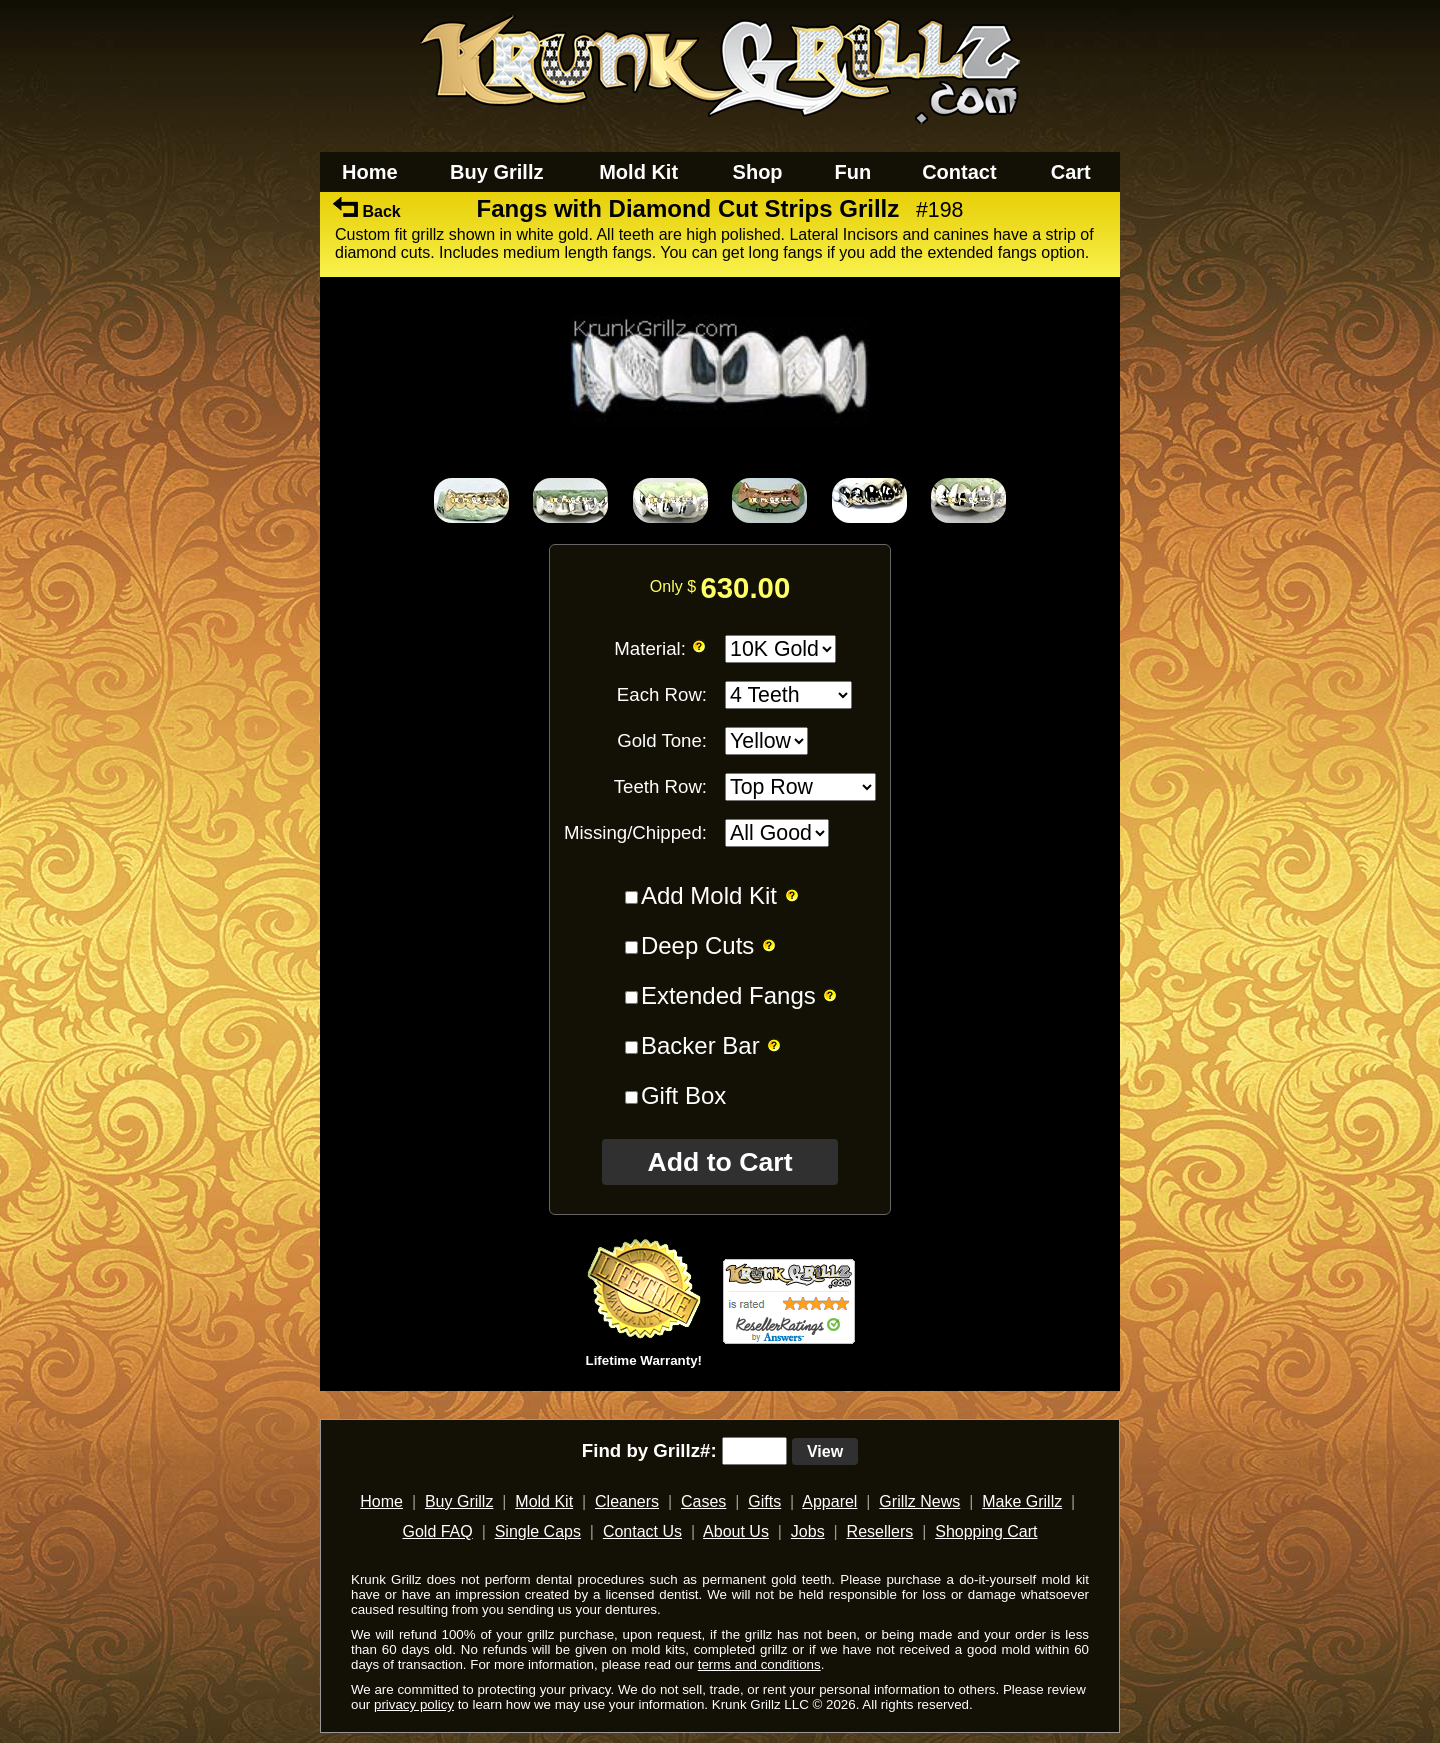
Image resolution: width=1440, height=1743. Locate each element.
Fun (853, 172)
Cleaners (627, 1501)
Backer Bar (700, 1045)
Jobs (808, 1531)
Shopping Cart (986, 1531)
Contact (959, 172)
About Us (736, 1531)
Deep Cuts (697, 945)
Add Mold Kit (709, 895)
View (825, 1451)
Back (367, 211)
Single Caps (538, 1531)
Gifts (764, 1501)
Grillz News (919, 1501)
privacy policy (414, 1704)
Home (370, 172)
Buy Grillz (496, 172)
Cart (1071, 172)
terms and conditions (759, 1664)
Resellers (880, 1531)
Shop (758, 172)
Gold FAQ (437, 1531)
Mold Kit (638, 172)
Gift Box (683, 1095)
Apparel (829, 1501)
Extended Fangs (728, 995)
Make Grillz (1022, 1501)
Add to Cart (719, 1162)
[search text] (754, 1451)
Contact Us (642, 1531)
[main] (720, 800)
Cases (703, 1501)
